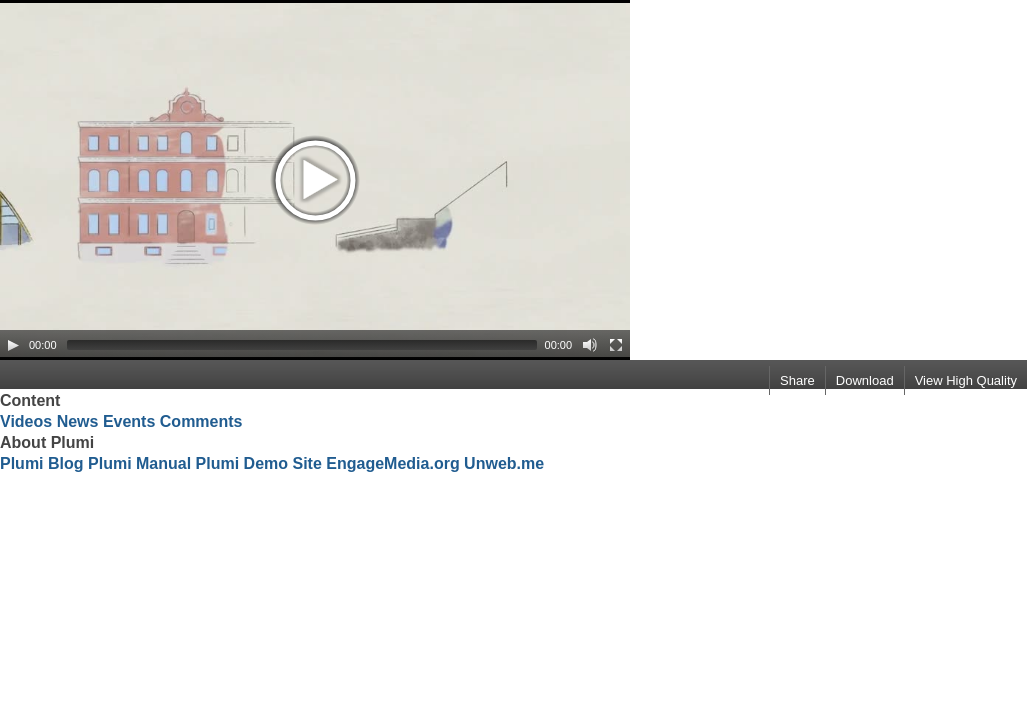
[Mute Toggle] (590, 345)
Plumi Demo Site (259, 463)
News (78, 421)
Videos (26, 421)
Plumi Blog (42, 463)
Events (129, 421)
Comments (201, 421)
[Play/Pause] (13, 345)
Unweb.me (504, 463)
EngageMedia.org (392, 463)
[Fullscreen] (616, 345)
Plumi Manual (139, 463)
